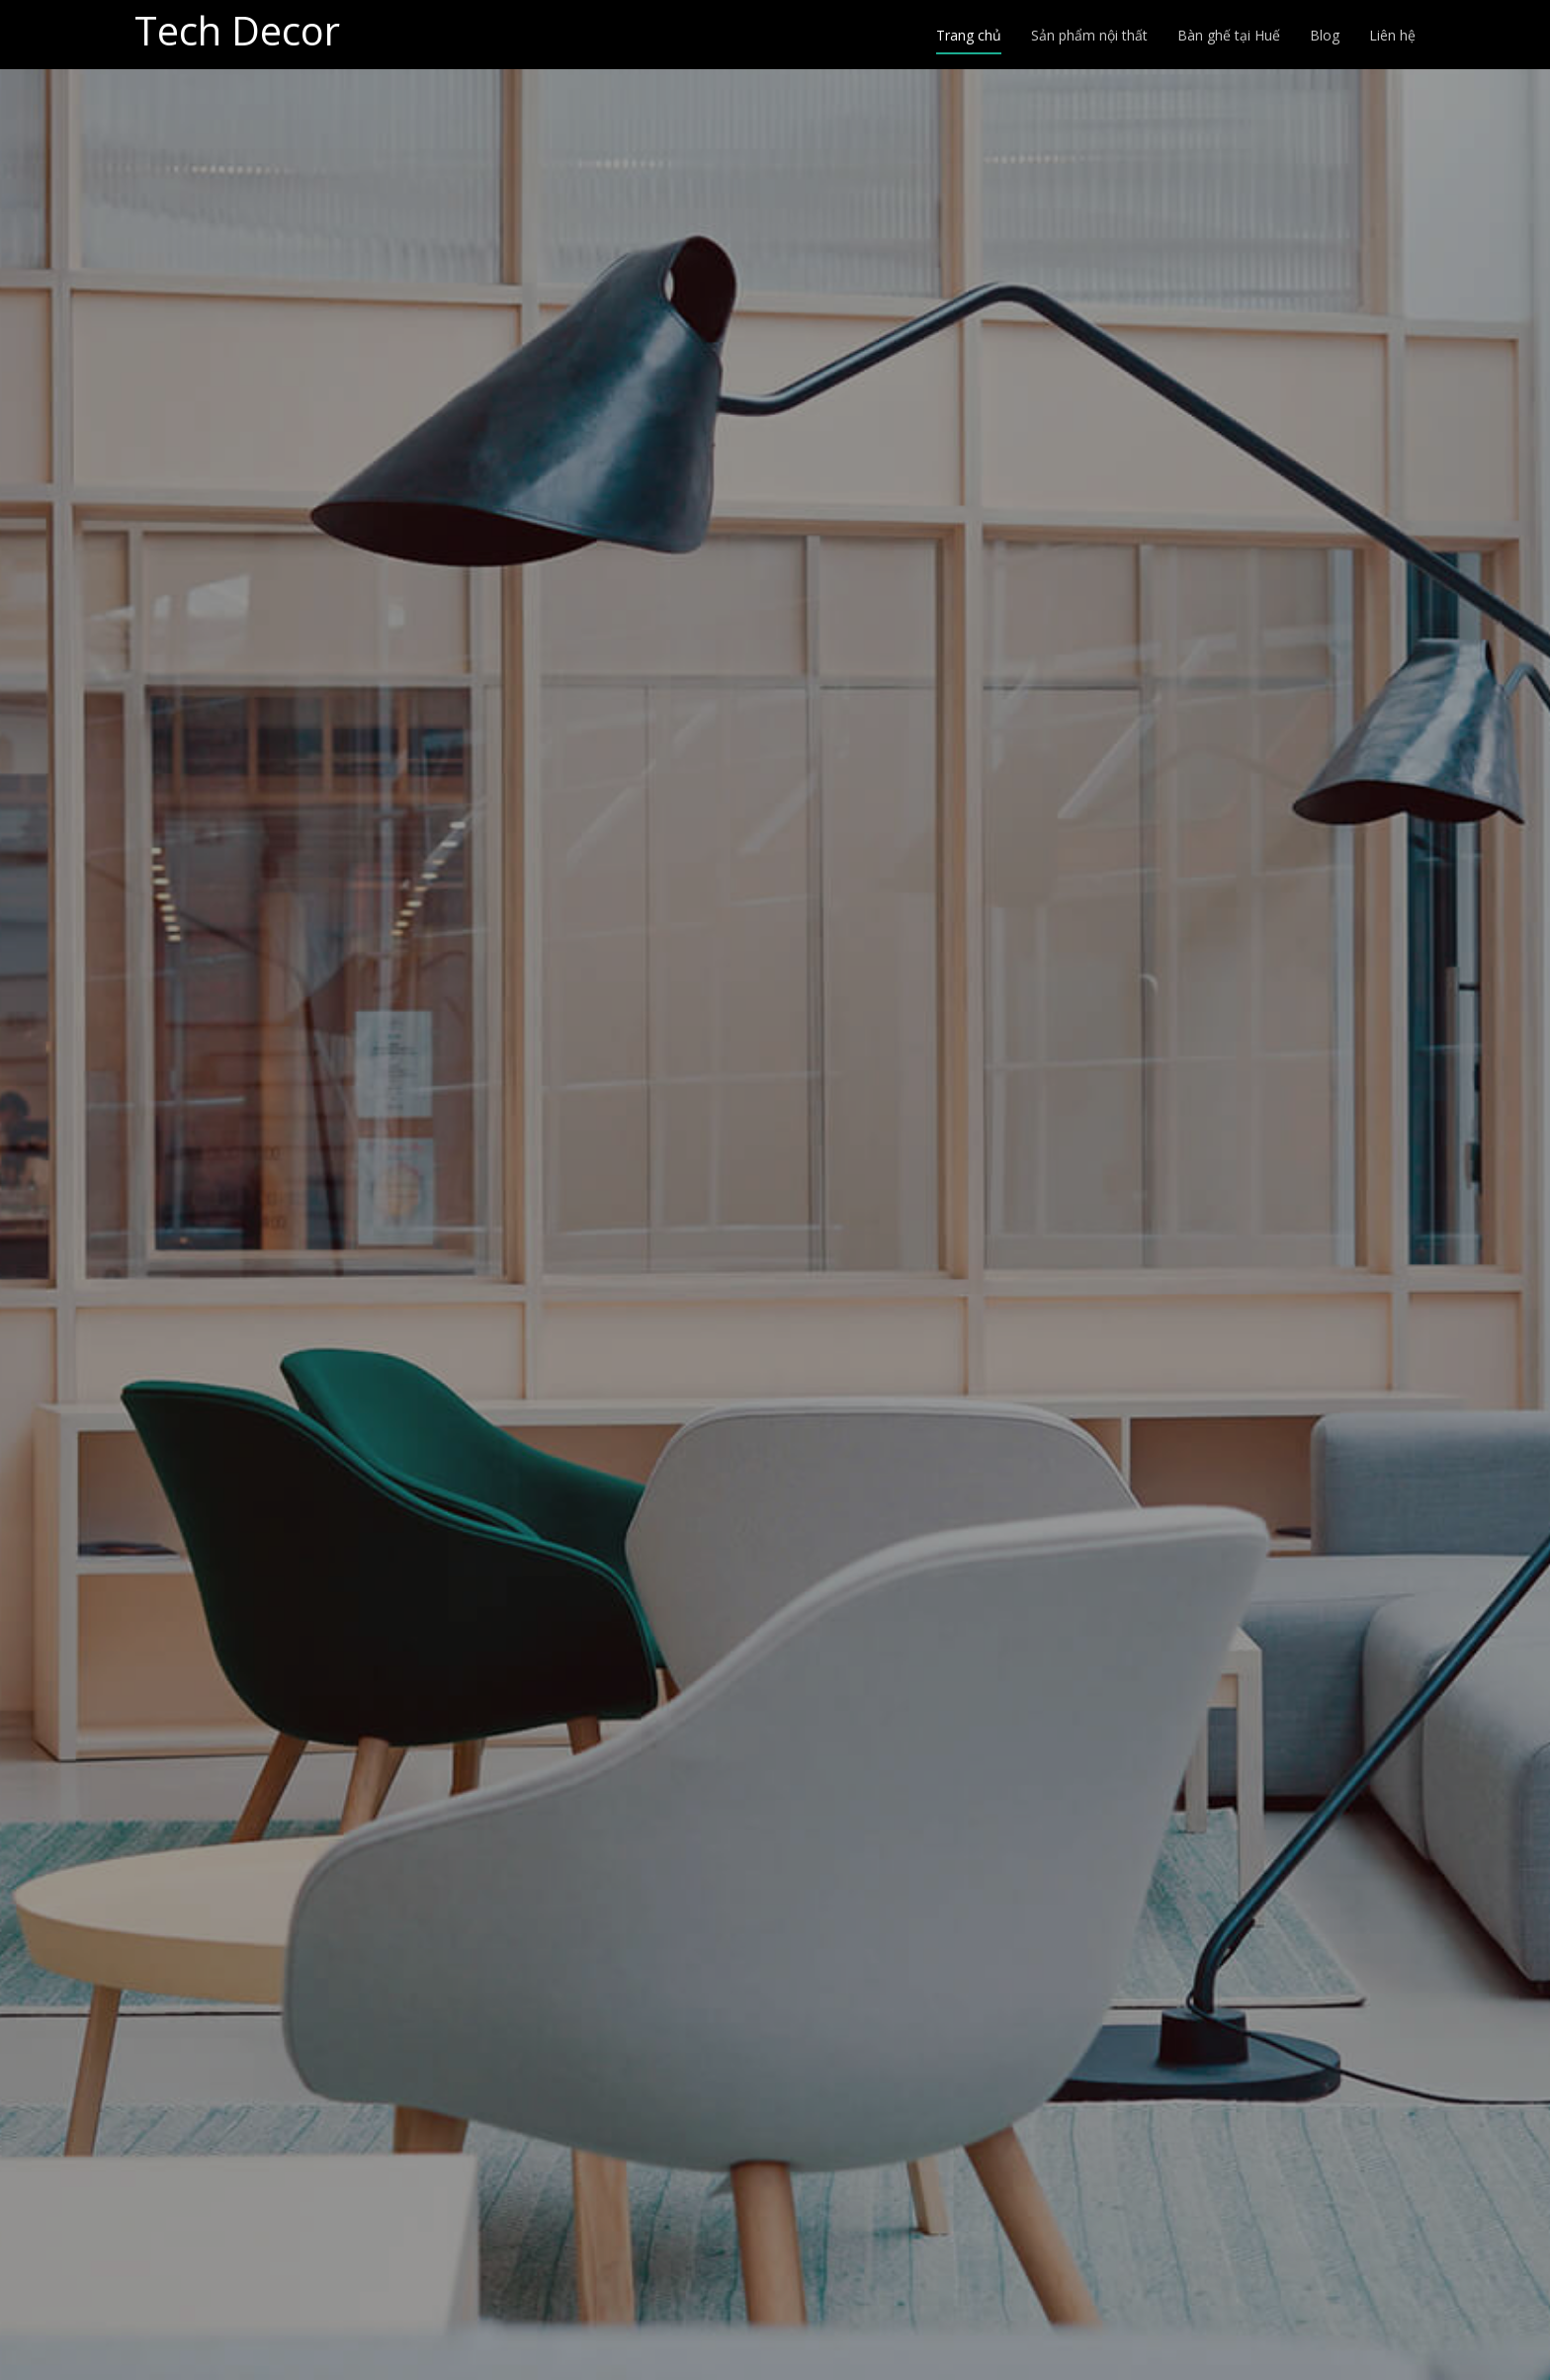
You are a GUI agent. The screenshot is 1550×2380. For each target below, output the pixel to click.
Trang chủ (968, 35)
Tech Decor (237, 30)
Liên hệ (1392, 35)
